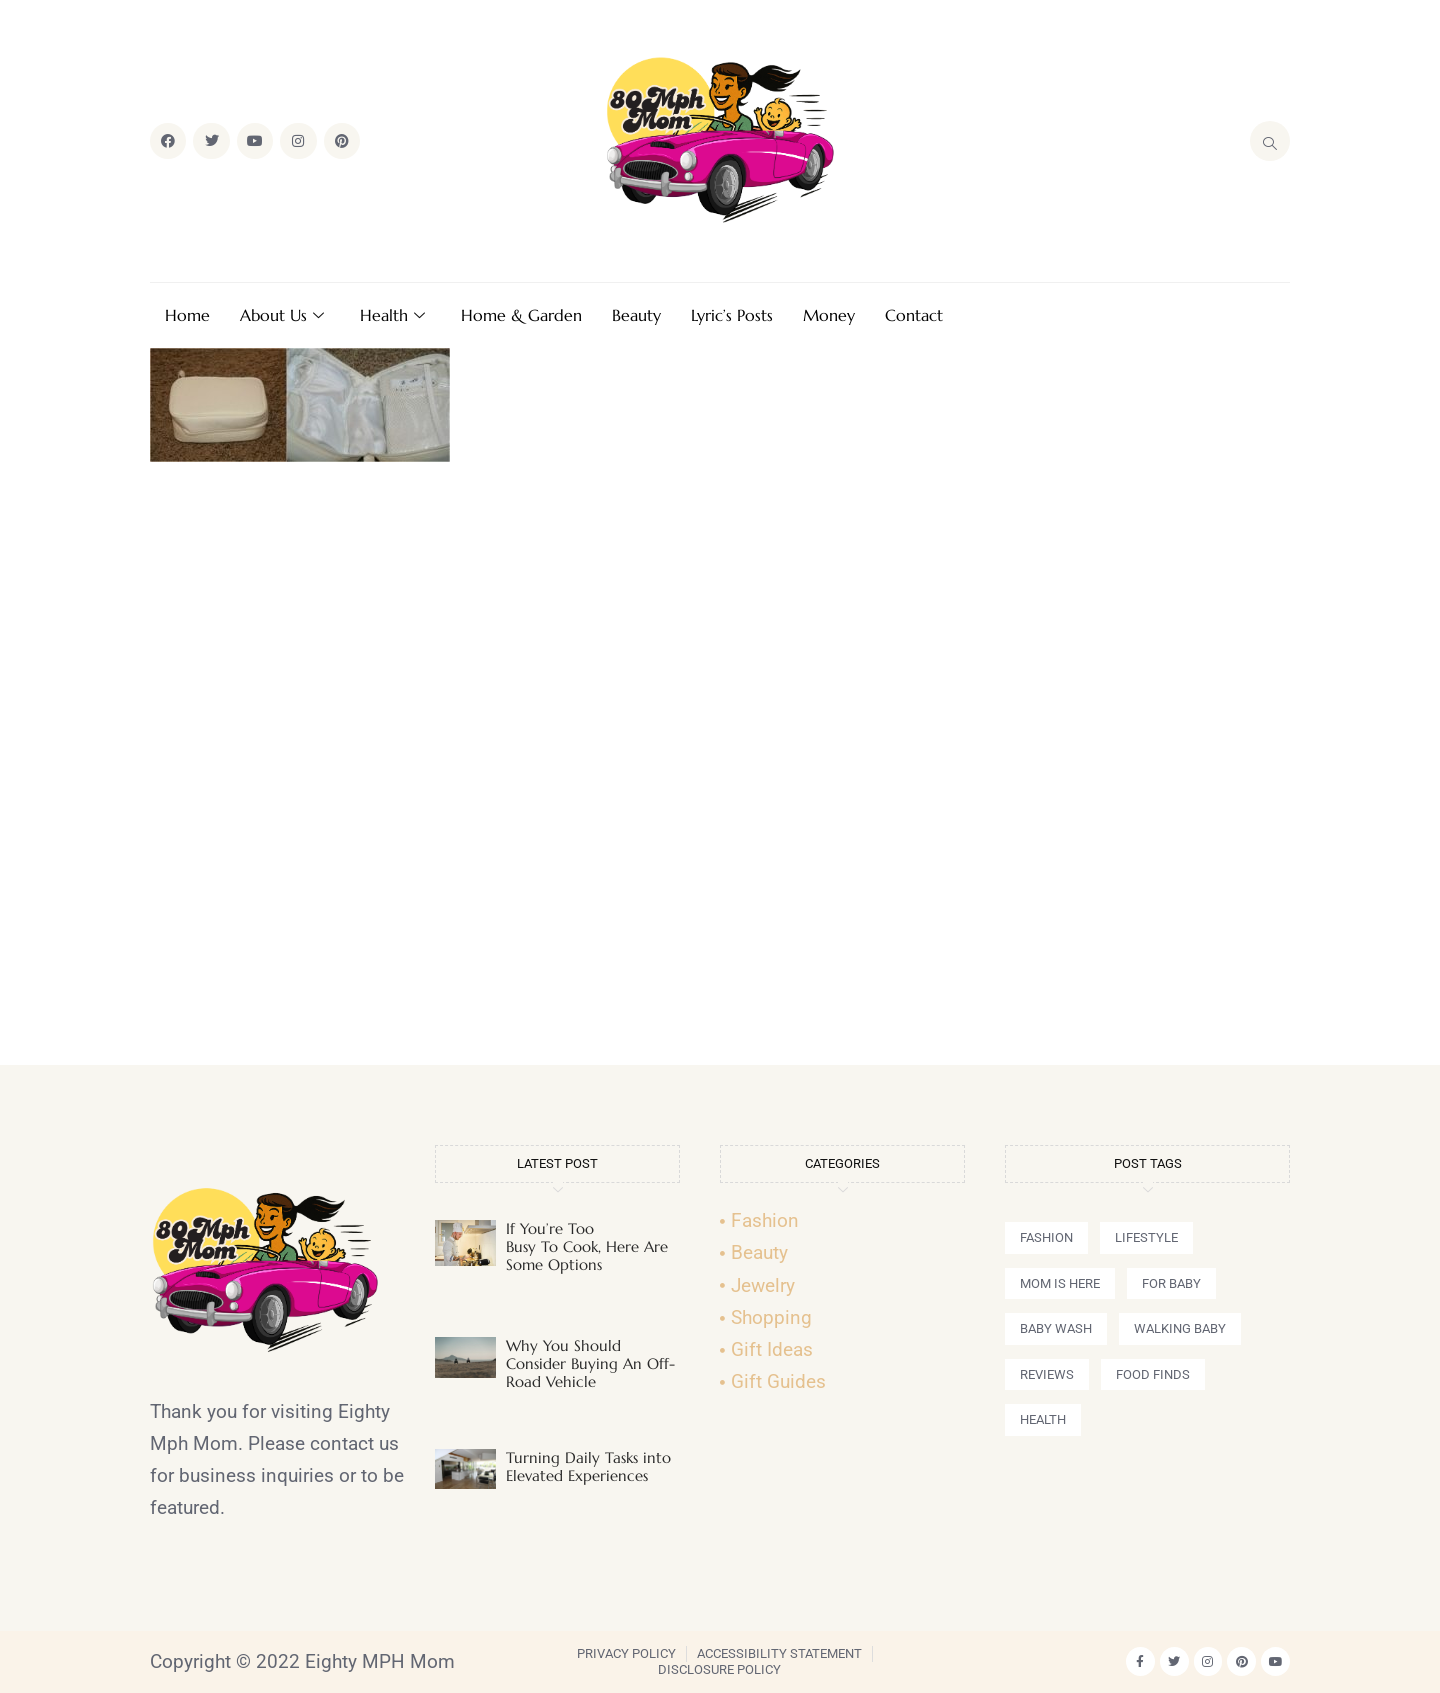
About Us (282, 315)
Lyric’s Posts (732, 315)
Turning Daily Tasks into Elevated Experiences (588, 1466)
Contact (914, 315)
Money (829, 315)
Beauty (636, 315)
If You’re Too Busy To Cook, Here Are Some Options (587, 1246)
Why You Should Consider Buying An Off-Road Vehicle (590, 1363)
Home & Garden (521, 315)
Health (392, 315)
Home (187, 315)
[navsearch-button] (1270, 141)
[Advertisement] (720, 772)
